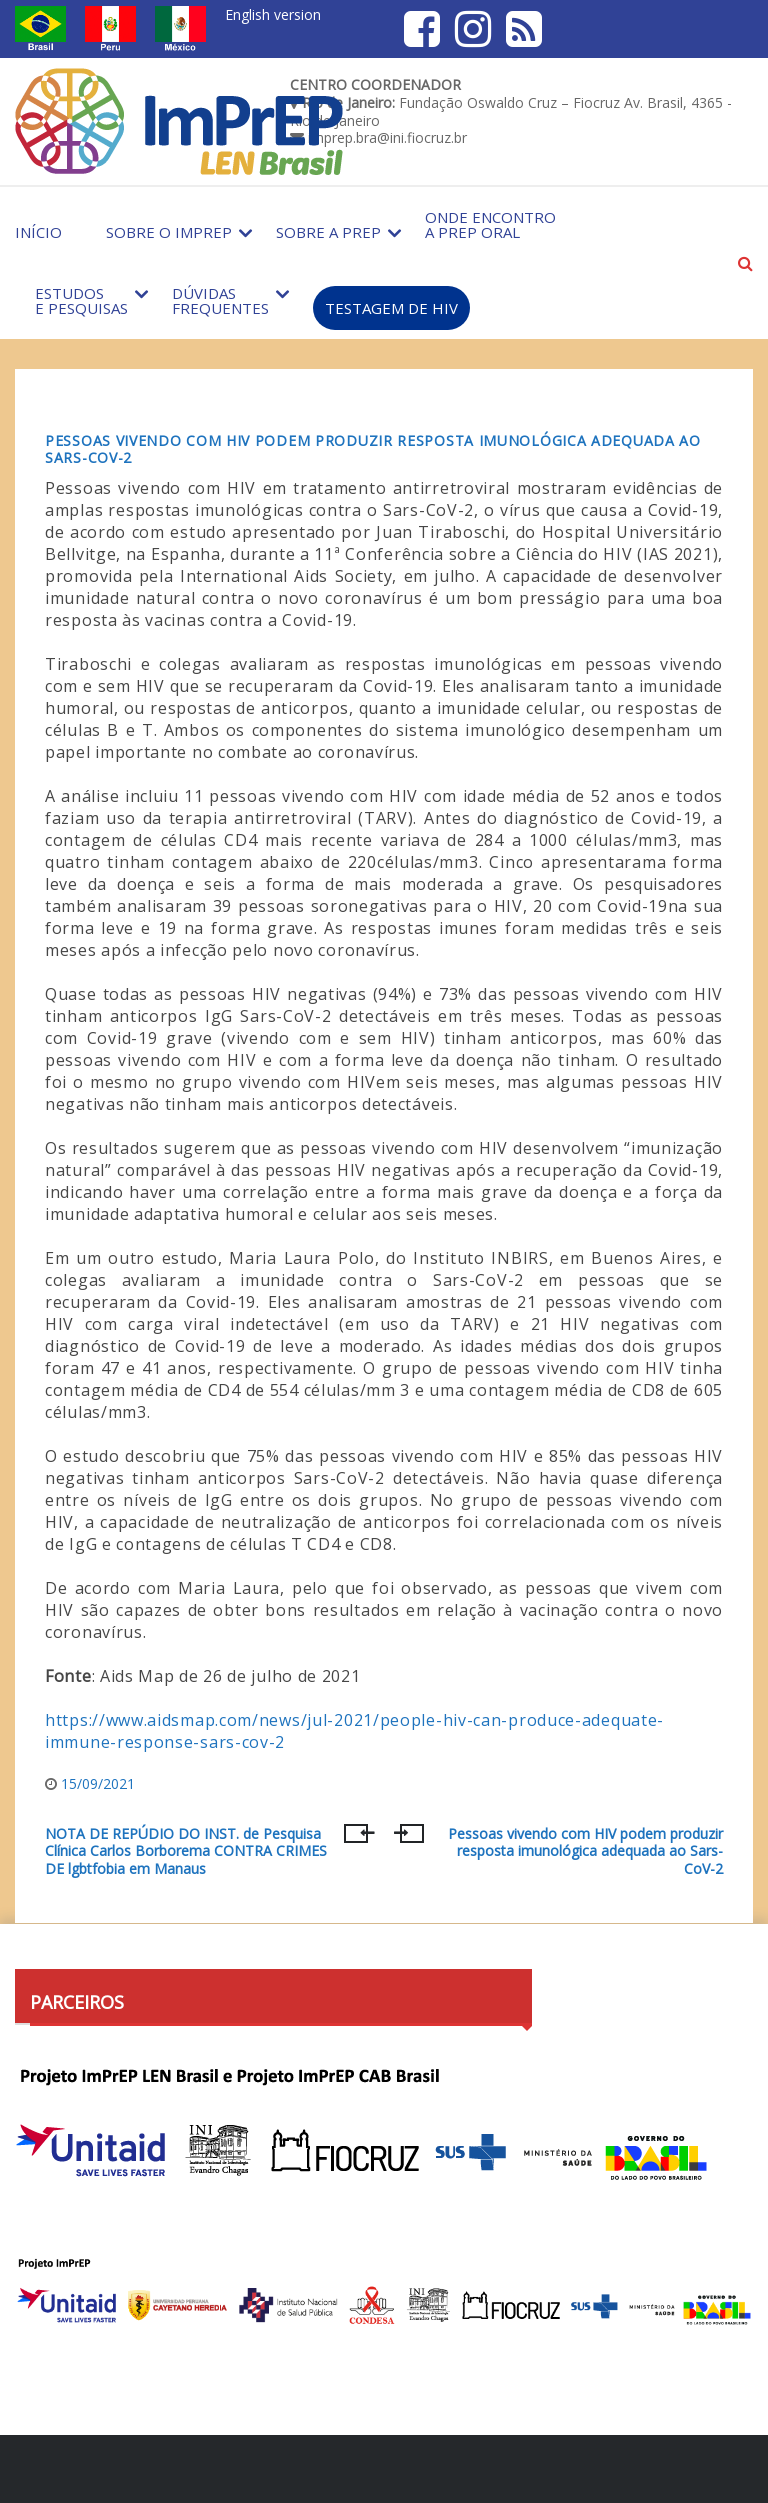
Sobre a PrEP (328, 232)
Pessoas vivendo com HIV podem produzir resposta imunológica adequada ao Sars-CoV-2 (373, 449)
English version (273, 14)
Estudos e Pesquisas (81, 300)
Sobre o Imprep (169, 232)
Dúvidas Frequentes (220, 300)
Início (38, 232)
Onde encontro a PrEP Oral (490, 224)
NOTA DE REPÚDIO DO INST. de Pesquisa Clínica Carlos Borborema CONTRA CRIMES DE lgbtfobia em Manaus (186, 1851)
